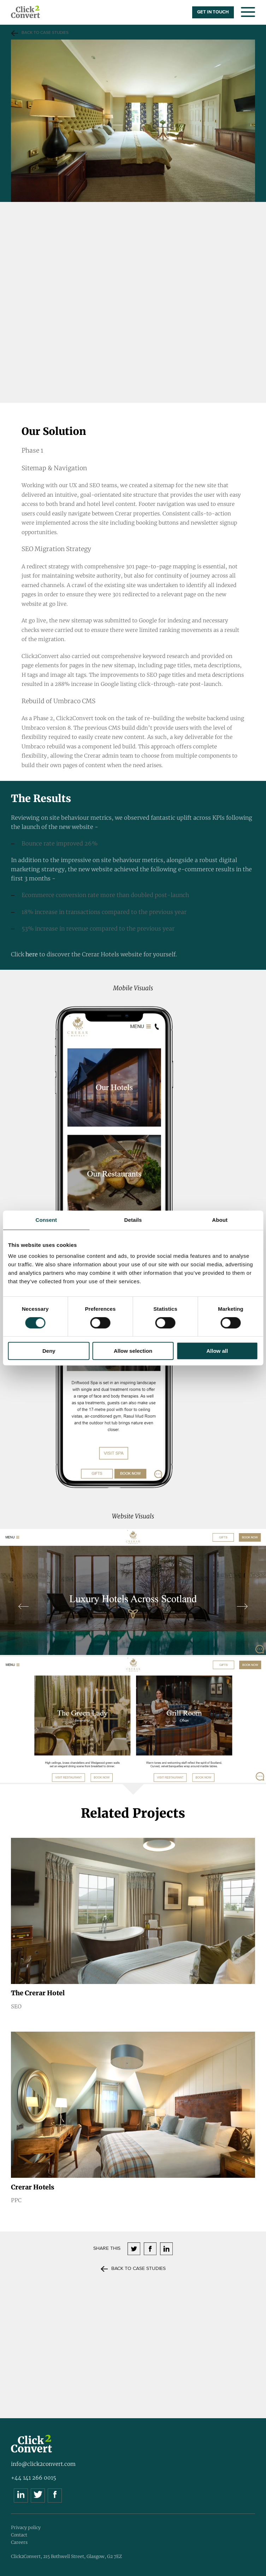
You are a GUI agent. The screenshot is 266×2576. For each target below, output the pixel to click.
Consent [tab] (46, 1220)
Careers (19, 2542)
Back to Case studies (45, 33)
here (31, 954)
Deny (48, 1351)
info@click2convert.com (43, 2464)
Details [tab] (133, 1220)
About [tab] (219, 1220)
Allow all (217, 1351)
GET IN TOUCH (213, 12)
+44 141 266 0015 (33, 2478)
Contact (19, 2535)
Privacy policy (26, 2527)
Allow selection (133, 1351)
